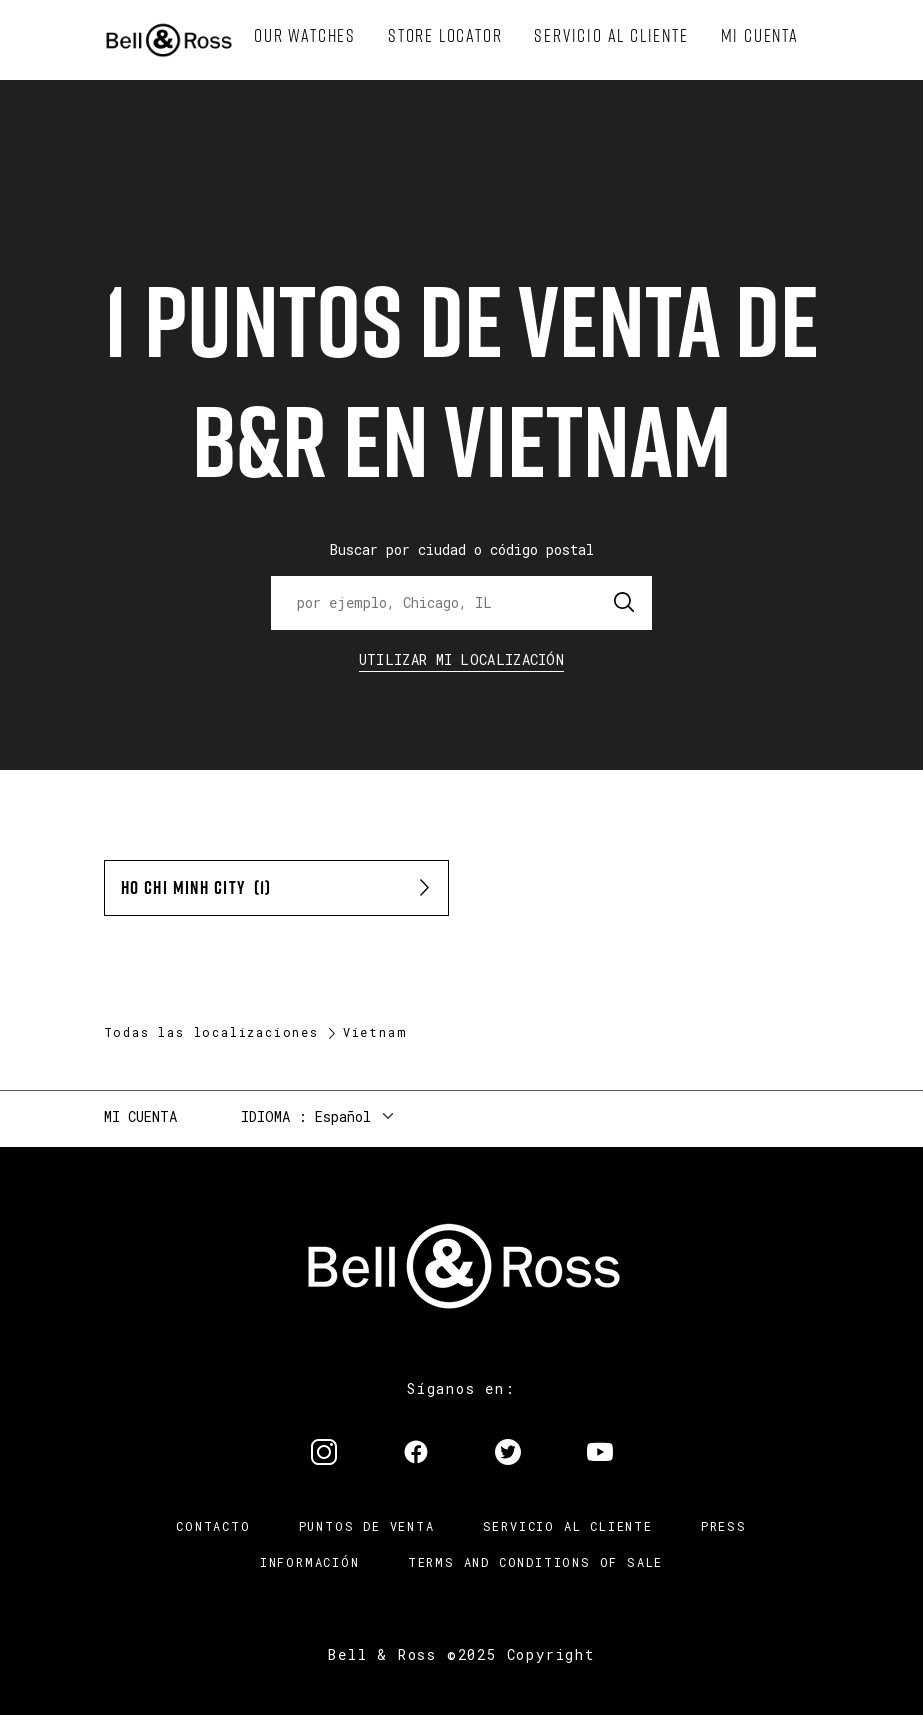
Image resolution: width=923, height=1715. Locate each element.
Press (724, 1526)
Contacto (213, 1526)
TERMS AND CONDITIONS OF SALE (535, 1562)
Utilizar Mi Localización (461, 659)
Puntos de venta (367, 1526)
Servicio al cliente (568, 1526)
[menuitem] (305, 36)
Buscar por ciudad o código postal (462, 549)
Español (343, 1116)
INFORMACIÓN (310, 1562)
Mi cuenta (140, 1116)
